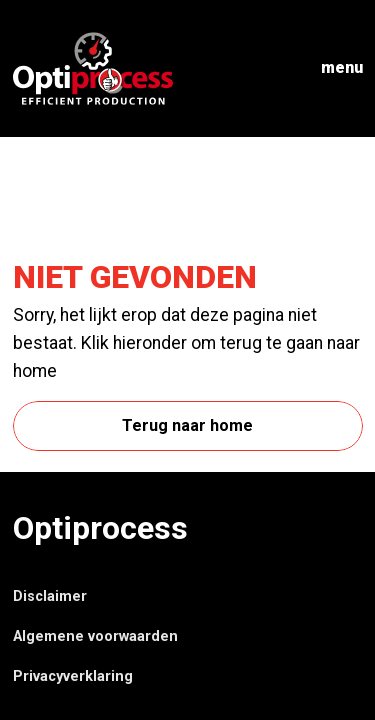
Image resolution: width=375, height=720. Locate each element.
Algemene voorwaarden (95, 636)
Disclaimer (50, 596)
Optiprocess (100, 528)
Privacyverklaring (73, 676)
